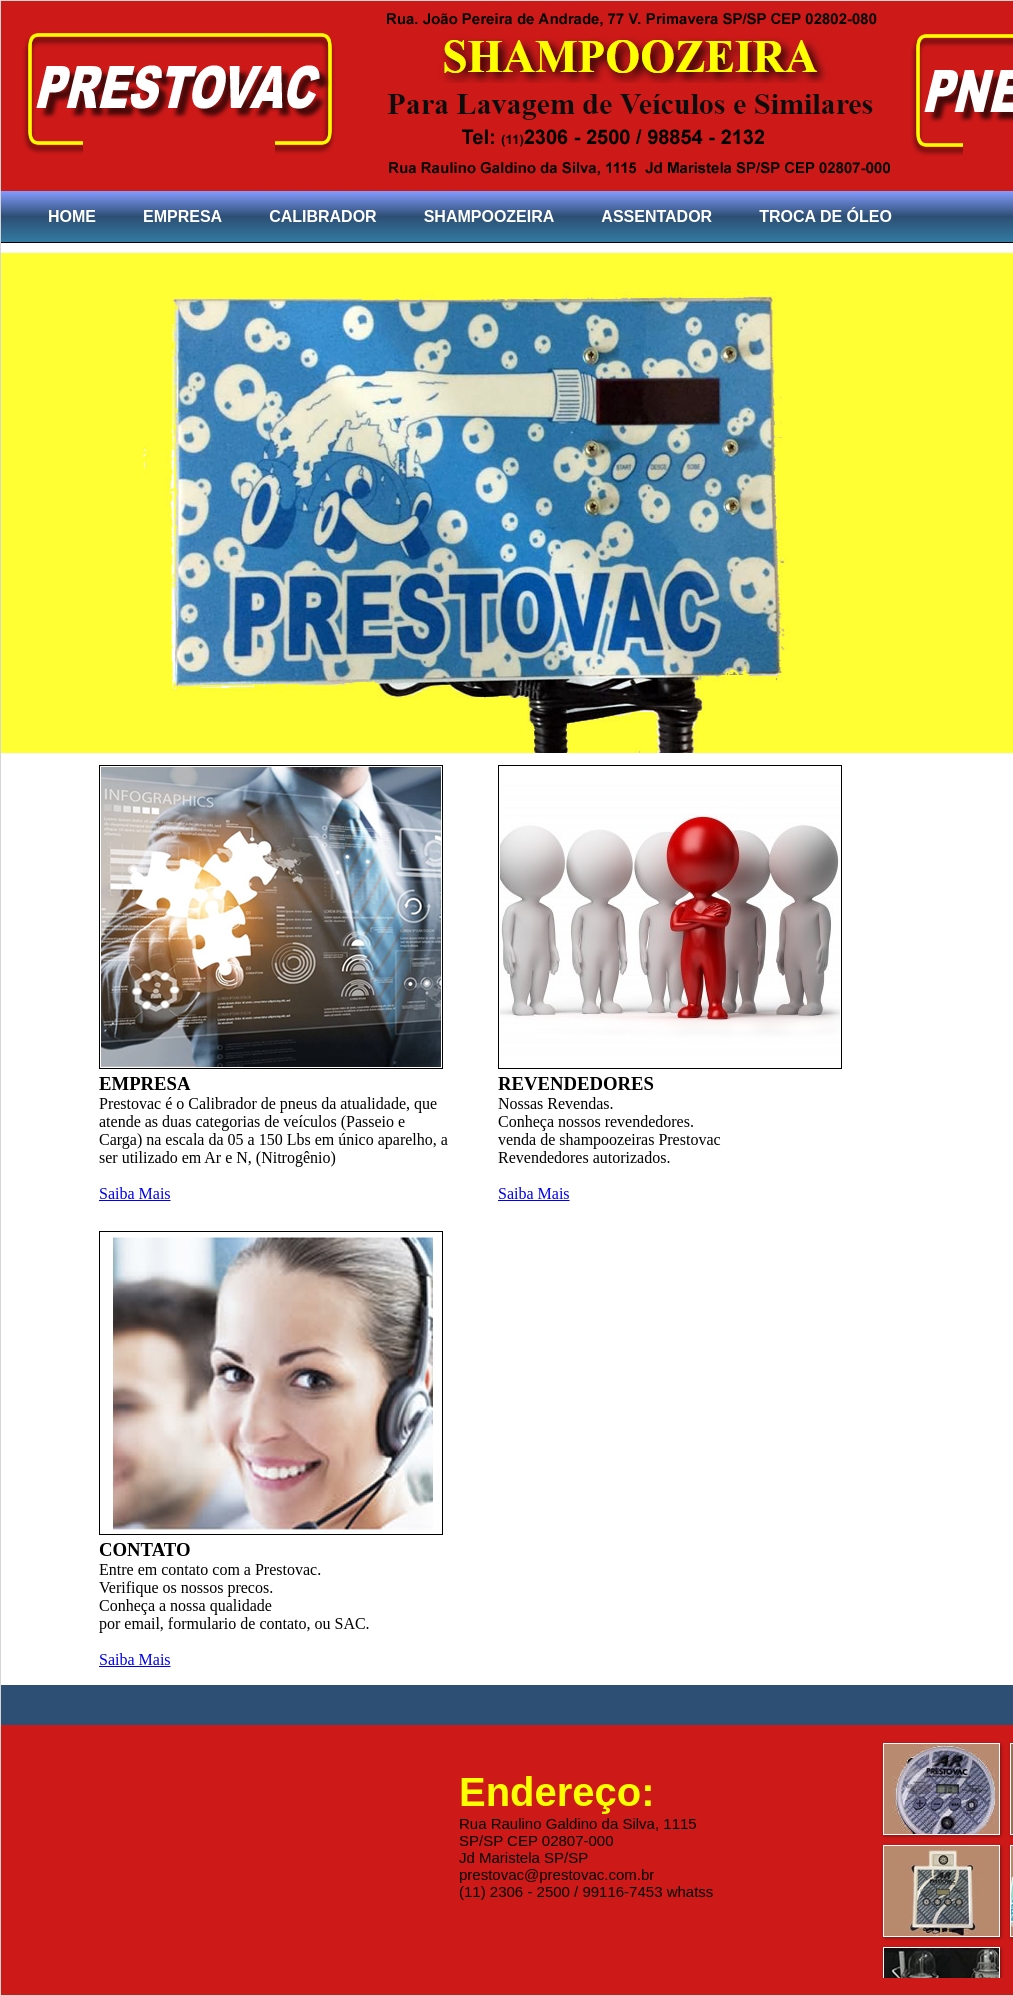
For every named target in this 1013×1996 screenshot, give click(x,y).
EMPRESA (182, 216)
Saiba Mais (135, 1193)
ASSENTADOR (656, 216)
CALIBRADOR (323, 216)
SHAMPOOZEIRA (489, 216)
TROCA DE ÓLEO (825, 216)
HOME (72, 216)
